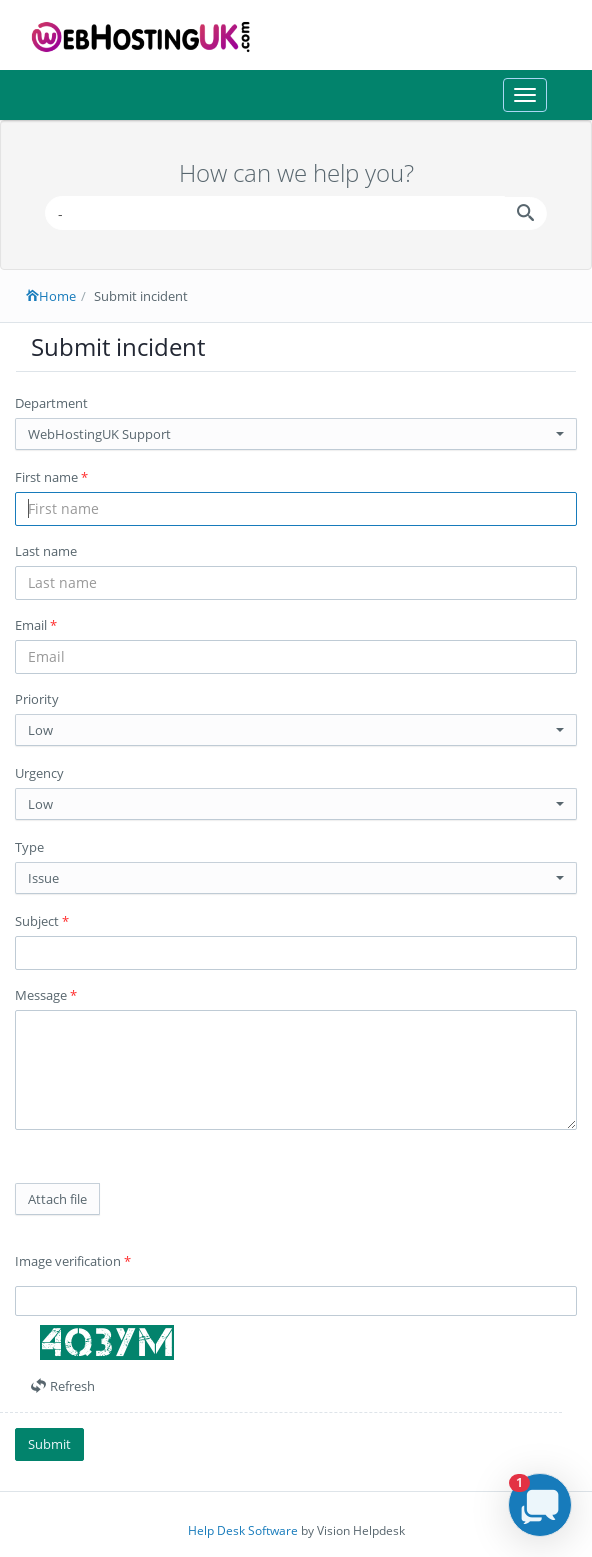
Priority (37, 699)
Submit (49, 1444)
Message (46, 995)
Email (36, 625)
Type (29, 847)
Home (51, 296)
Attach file (57, 1199)
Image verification (73, 1261)
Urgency (39, 773)
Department (51, 403)
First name (51, 477)
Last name (46, 551)
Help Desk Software (243, 1530)
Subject (42, 921)
